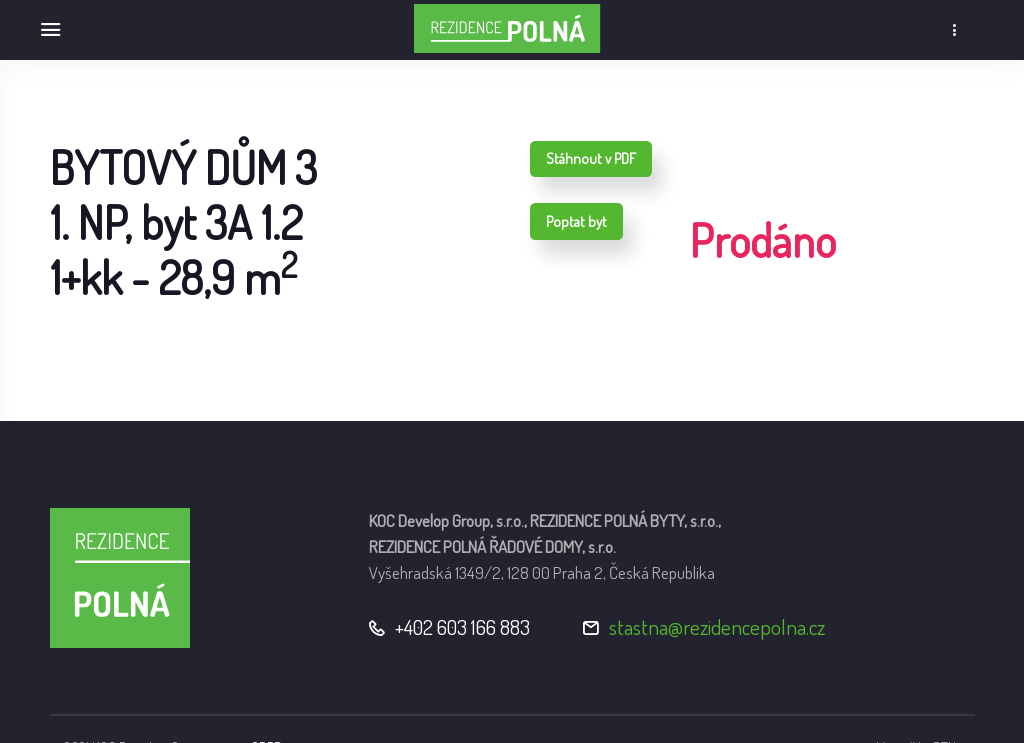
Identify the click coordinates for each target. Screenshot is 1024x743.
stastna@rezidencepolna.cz (717, 626)
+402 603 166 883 (462, 626)
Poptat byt (576, 221)
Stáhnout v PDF (591, 158)
